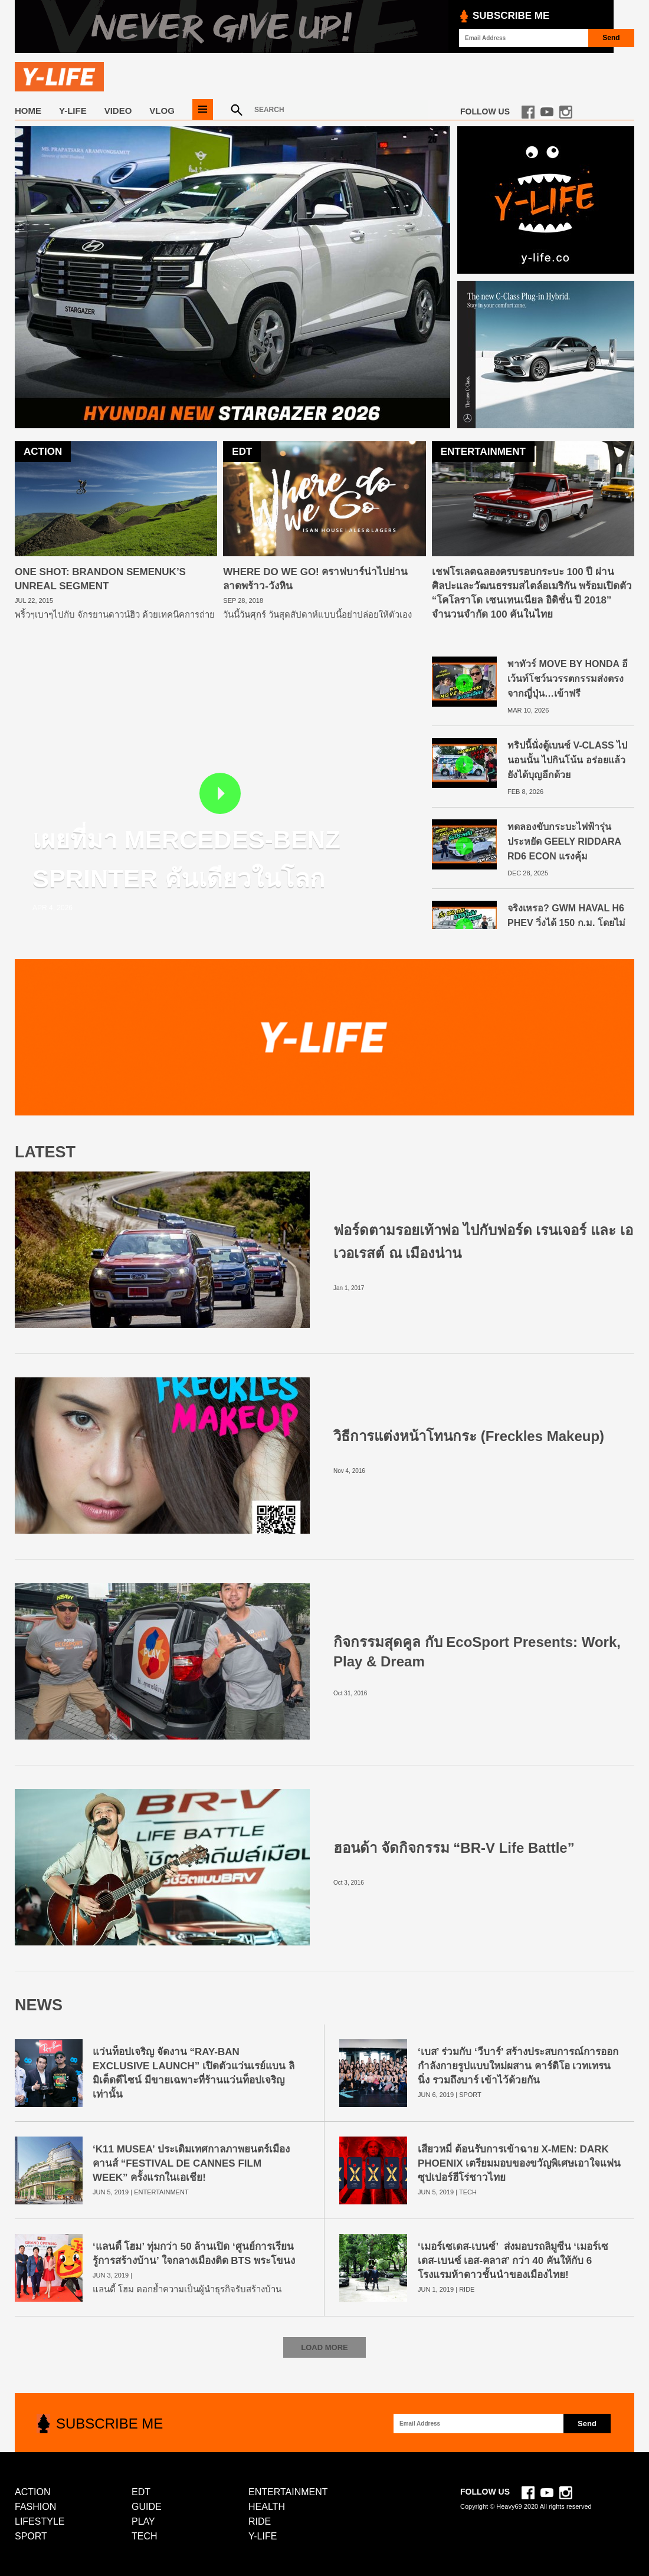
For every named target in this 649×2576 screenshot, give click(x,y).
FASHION (35, 2507)
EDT (141, 2492)
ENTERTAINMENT (161, 2192)
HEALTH (266, 2507)
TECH (468, 2192)
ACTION (32, 2492)
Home (28, 111)
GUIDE (147, 2507)
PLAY (143, 2521)
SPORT (470, 2094)
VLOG (162, 111)
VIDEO (118, 111)
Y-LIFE (73, 111)
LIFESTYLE (39, 2521)
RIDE (466, 2289)
